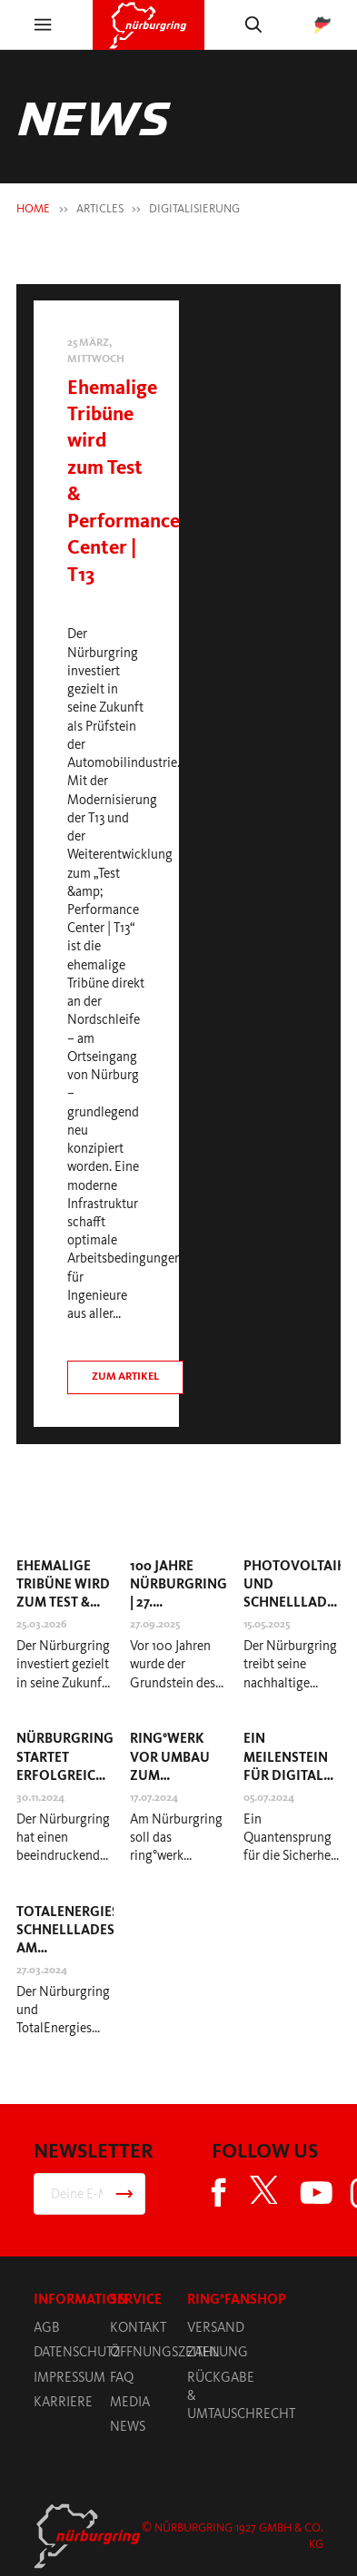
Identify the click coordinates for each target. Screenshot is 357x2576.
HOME (33, 208)
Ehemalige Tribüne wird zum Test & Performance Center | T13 (64, 1602)
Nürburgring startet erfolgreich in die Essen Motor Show (65, 1775)
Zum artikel (125, 1376)
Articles (100, 208)
